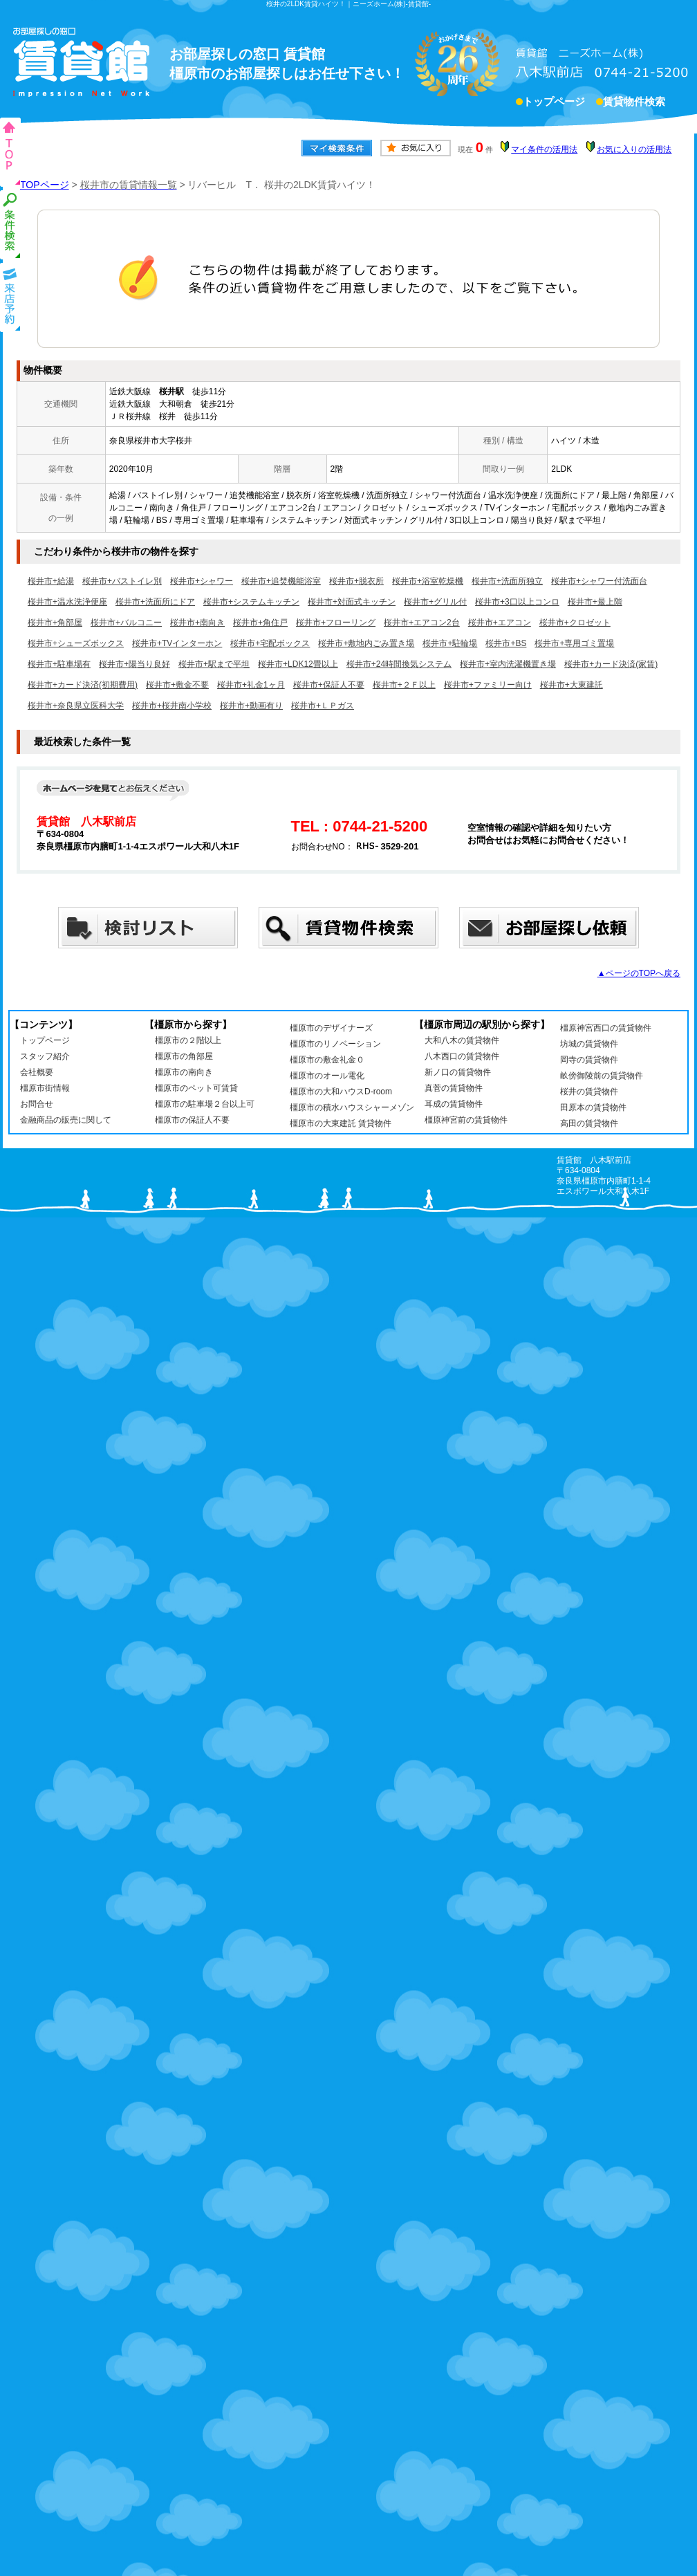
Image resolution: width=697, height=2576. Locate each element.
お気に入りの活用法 (634, 149)
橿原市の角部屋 (184, 1056)
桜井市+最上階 (595, 602)
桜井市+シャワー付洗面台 (599, 581)
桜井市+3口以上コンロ (517, 602)
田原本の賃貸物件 (593, 1107)
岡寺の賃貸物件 (589, 1060)
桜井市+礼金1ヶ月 (251, 685)
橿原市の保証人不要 (192, 1120)
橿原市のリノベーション (335, 1044)
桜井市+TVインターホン (177, 643)
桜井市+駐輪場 (449, 643)
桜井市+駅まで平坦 (214, 664)
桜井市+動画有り (251, 705)
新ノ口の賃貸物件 (458, 1072)
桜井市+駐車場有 (59, 664)
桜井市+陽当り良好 (134, 664)
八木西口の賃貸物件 (462, 1056)
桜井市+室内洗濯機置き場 (508, 664)
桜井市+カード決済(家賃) (611, 664)
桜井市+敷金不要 (177, 685)
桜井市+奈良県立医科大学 (76, 705)
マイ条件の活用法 (544, 149)
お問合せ (36, 1104)
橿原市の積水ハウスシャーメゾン (352, 1107)
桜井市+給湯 (51, 581)
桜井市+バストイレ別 (122, 581)
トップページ (554, 103)
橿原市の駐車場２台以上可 (204, 1104)
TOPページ (44, 184)
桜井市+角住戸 (260, 622)
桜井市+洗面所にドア (155, 602)
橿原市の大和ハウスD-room (341, 1091)
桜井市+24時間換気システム (399, 664)
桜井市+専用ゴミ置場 (574, 643)
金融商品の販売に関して (65, 1120)
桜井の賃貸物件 (589, 1091)
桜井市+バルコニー (126, 622)
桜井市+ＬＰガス (322, 705)
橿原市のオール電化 (327, 1075)
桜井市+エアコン (499, 622)
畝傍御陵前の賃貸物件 (601, 1075)
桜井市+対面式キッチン (352, 602)
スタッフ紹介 (45, 1056)
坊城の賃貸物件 (589, 1044)
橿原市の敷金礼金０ (327, 1060)
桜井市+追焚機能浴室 (281, 581)
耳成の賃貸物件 (454, 1104)
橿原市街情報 (45, 1088)
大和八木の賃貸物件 (462, 1040)
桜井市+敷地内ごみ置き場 (366, 643)
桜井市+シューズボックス (76, 643)
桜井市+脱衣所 (356, 581)
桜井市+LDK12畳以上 (298, 664)
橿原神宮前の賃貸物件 (466, 1120)
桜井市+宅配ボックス (270, 643)
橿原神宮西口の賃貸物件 (605, 1028)
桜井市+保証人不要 (328, 685)
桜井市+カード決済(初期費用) (83, 685)
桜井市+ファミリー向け (488, 685)
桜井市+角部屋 (55, 622)
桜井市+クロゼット (575, 622)
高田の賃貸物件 (589, 1123)
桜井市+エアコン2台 (422, 622)
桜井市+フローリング (335, 622)
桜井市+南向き (197, 622)
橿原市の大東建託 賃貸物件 (340, 1123)
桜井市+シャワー (201, 581)
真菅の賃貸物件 (454, 1088)
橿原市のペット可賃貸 (196, 1088)
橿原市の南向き (184, 1072)
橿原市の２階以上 (188, 1040)
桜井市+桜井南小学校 (172, 705)
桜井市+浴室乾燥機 (427, 581)
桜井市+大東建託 (571, 685)
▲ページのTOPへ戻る (638, 973)
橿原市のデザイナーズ (331, 1028)
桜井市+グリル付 (435, 602)
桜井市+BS (505, 643)
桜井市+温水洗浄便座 (67, 602)
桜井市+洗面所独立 (507, 581)
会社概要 (36, 1072)
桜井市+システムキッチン (251, 602)
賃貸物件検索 (634, 103)
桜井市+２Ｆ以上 (404, 685)
